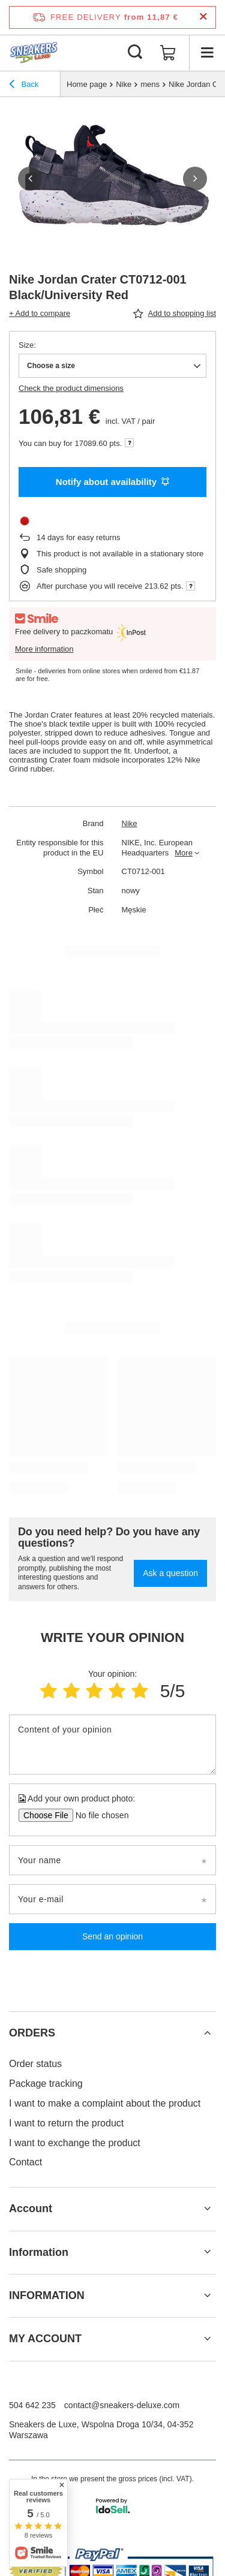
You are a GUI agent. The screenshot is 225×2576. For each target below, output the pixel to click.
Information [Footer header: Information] (38, 2252)
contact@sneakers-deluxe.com (121, 2405)
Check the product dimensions (71, 388)
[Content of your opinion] (112, 1744)
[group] (112, 178)
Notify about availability (112, 482)
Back (24, 86)
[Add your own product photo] (98, 1815)
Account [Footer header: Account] (30, 2209)
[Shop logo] (34, 53)
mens (150, 84)
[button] (30, 179)
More (184, 852)
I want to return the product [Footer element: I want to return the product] (66, 2123)
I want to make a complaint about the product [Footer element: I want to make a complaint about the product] (104, 2103)
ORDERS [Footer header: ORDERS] (32, 2033)
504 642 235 (32, 2405)
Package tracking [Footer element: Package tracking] (46, 2083)
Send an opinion (112, 1936)
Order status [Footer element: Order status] (35, 2064)
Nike (123, 84)
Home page (87, 84)
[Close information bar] (203, 17)
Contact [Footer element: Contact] (25, 2162)
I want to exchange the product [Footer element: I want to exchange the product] (74, 2143)
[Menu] (207, 53)
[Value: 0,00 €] (168, 53)
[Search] (135, 53)
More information (44, 648)
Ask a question (170, 1573)
